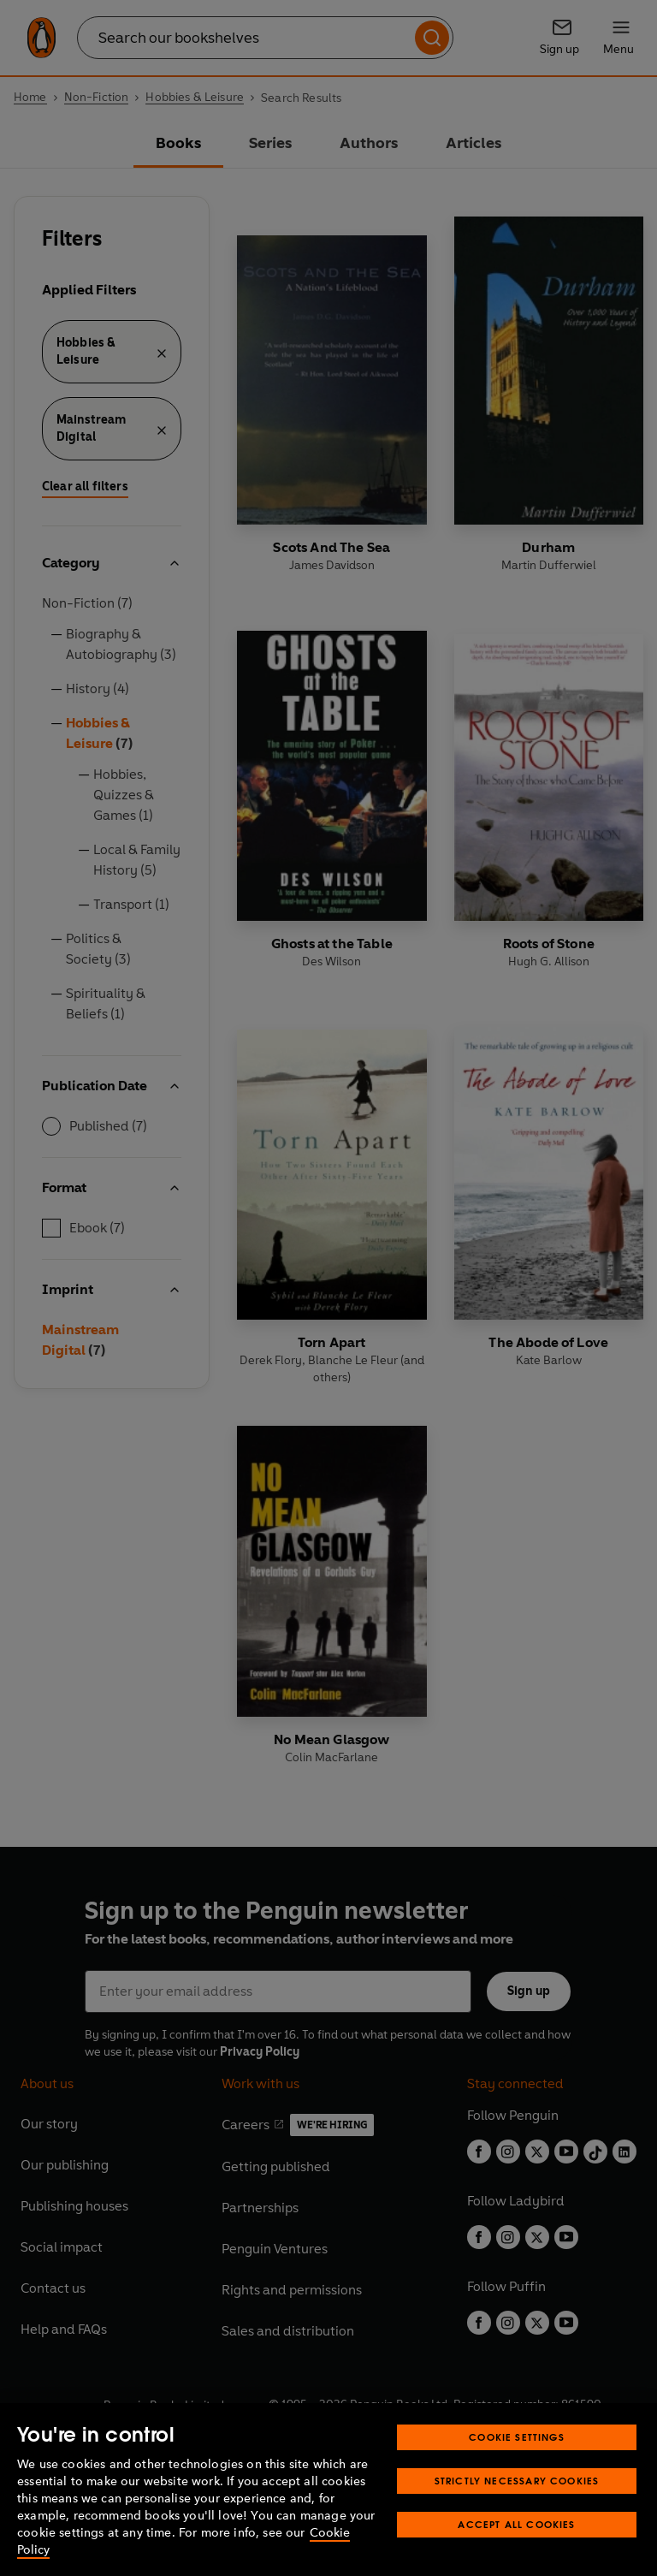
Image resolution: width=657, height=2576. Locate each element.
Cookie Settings (517, 2465)
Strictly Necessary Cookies (517, 2508)
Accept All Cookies (516, 2552)
